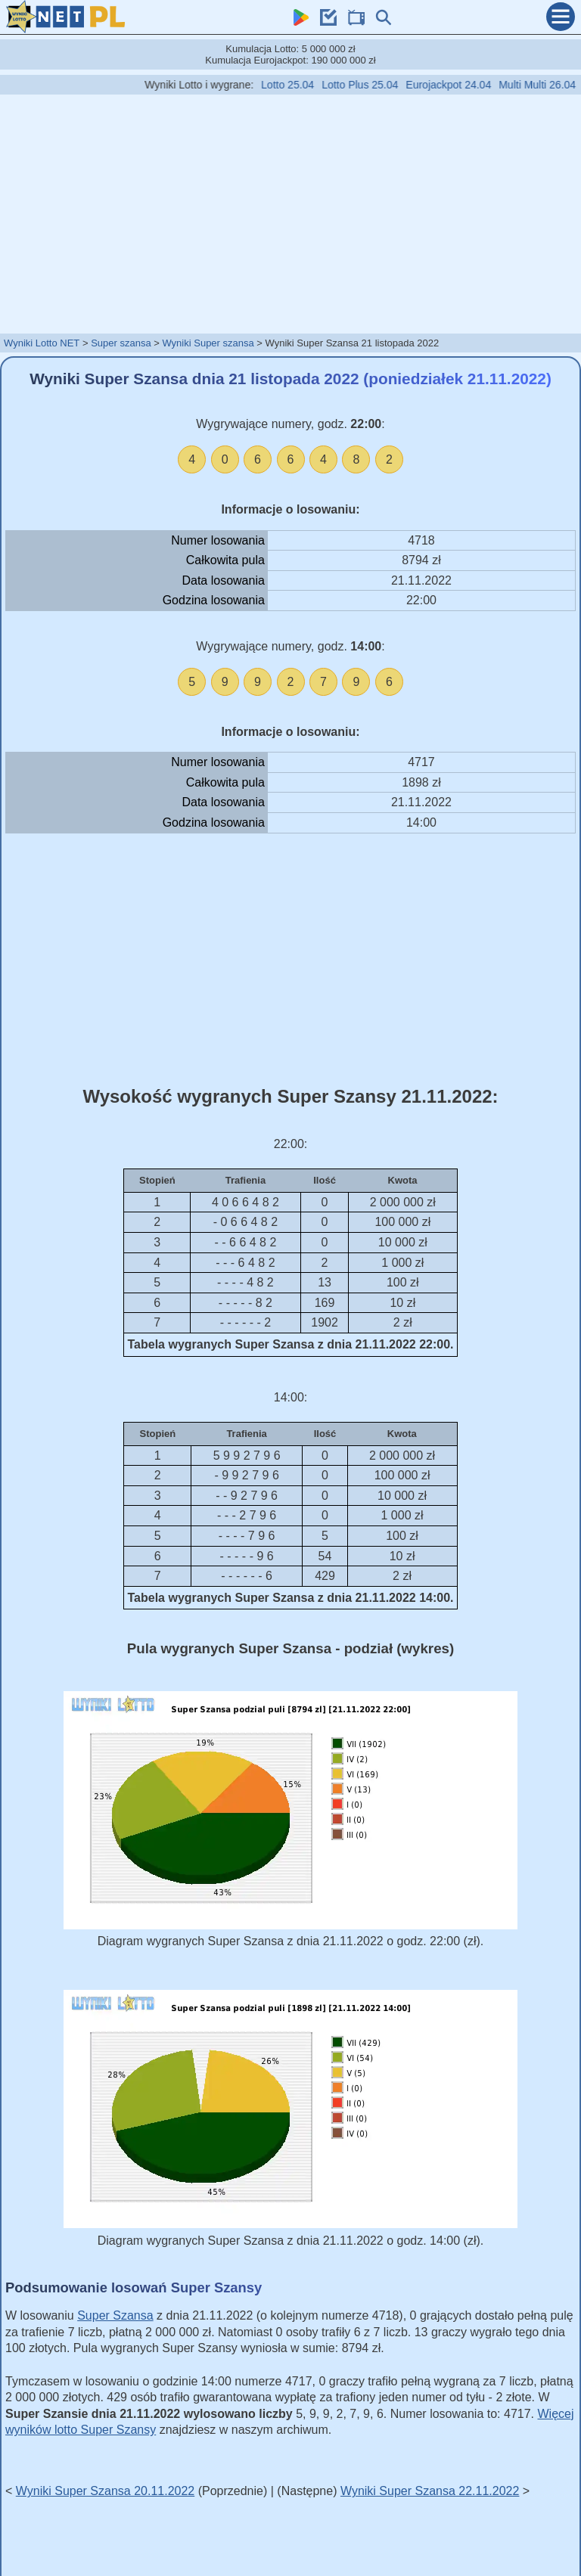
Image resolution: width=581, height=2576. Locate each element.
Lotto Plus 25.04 (381, 85)
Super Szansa (115, 2315)
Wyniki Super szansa (207, 343)
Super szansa (121, 343)
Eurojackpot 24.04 (470, 85)
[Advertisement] (290, 213)
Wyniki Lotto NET (41, 343)
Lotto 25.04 (309, 85)
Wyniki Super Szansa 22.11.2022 (429, 2490)
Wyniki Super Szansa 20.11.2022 (105, 2490)
